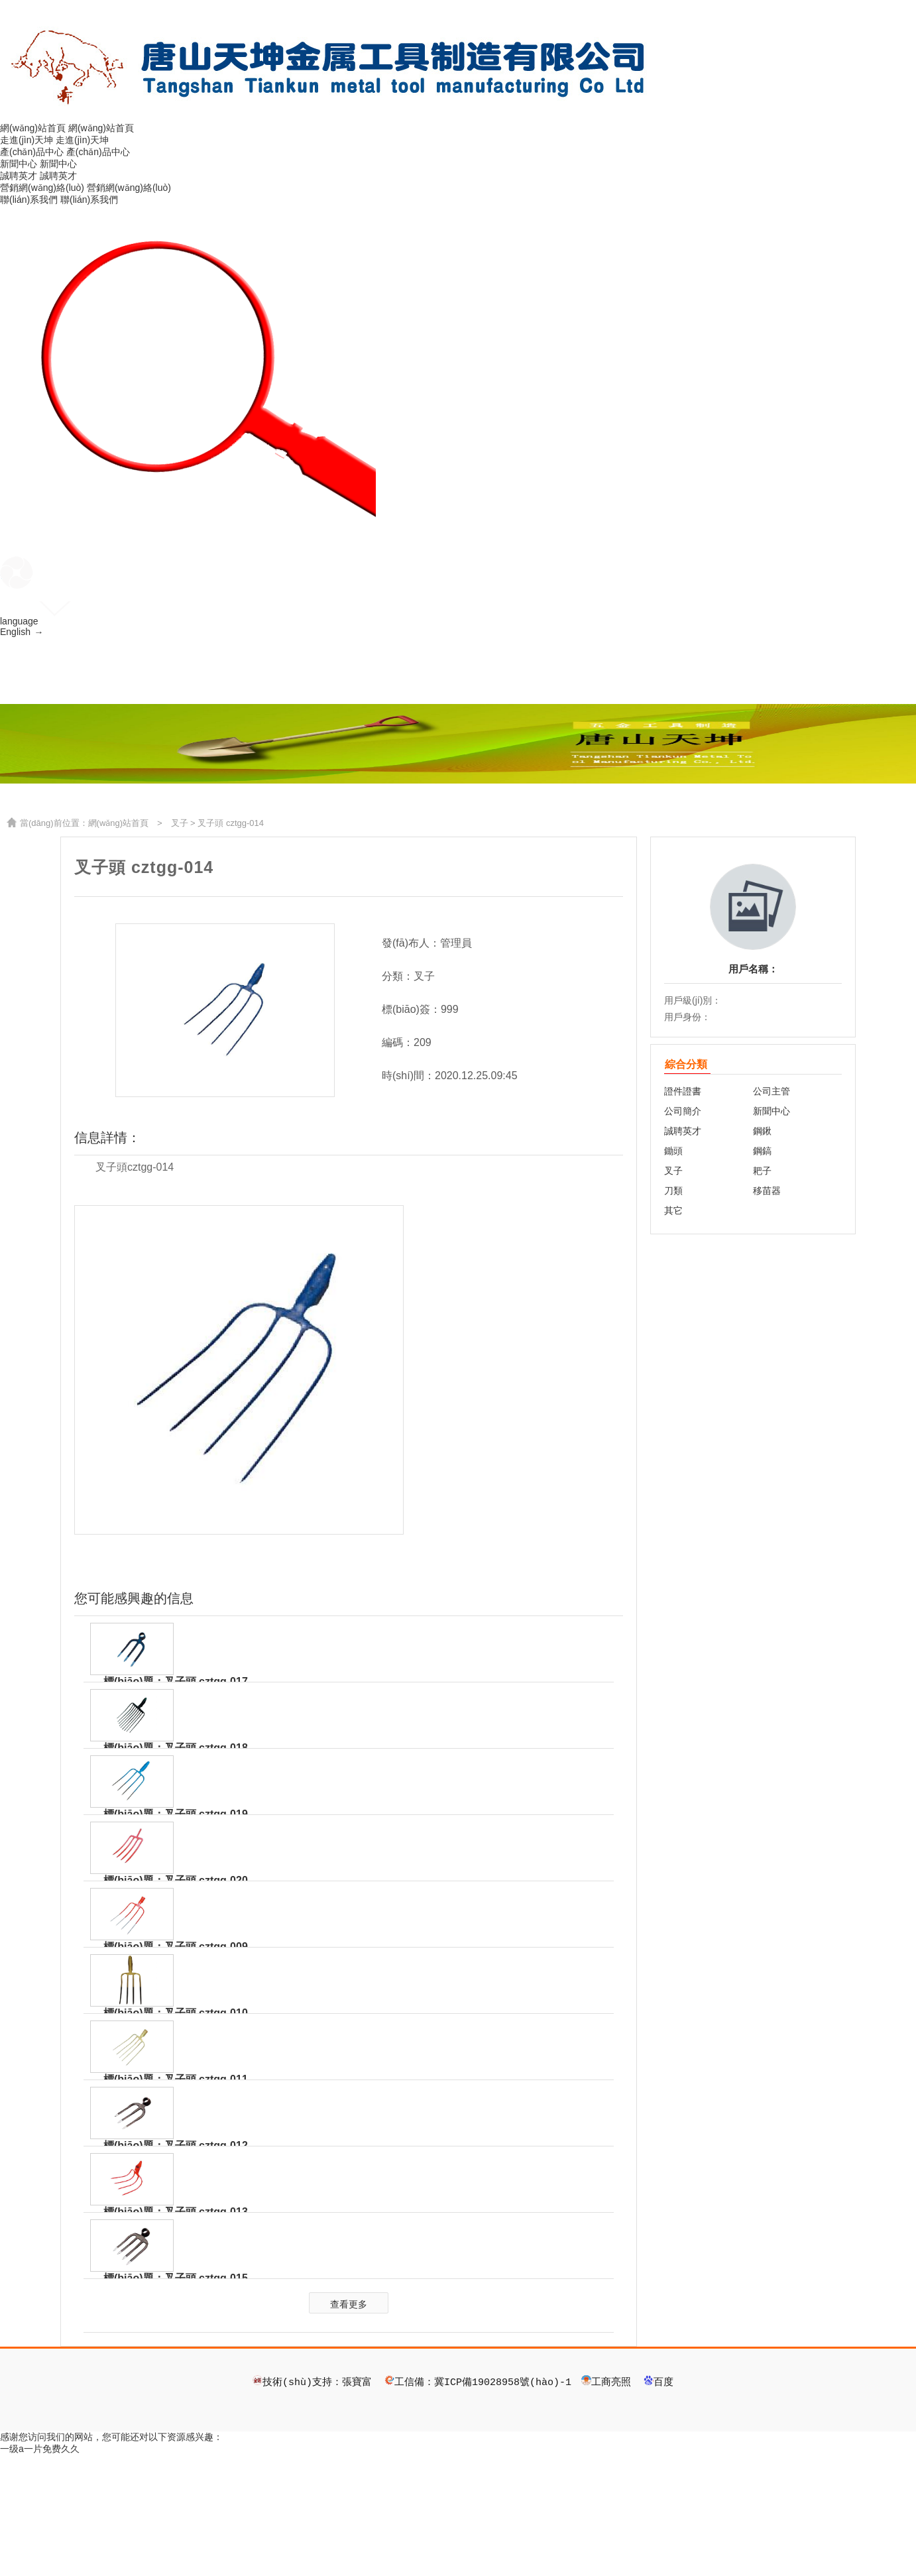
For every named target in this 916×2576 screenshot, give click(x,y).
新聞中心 (18, 163)
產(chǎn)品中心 (32, 151)
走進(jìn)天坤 (26, 140)
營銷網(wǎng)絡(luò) (42, 187)
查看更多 (348, 2424)
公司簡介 (682, 1231)
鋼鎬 (762, 1271)
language (19, 621)
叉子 (179, 944)
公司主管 (771, 1211)
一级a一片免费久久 (40, 2569)
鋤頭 (673, 1271)
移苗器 (767, 1311)
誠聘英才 (18, 175)
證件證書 (682, 1211)
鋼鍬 (762, 1251)
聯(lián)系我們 (29, 199)
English (21, 633)
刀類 (673, 1311)
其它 (673, 1331)
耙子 (762, 1291)
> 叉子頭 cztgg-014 (226, 944)
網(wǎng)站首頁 (33, 128)
